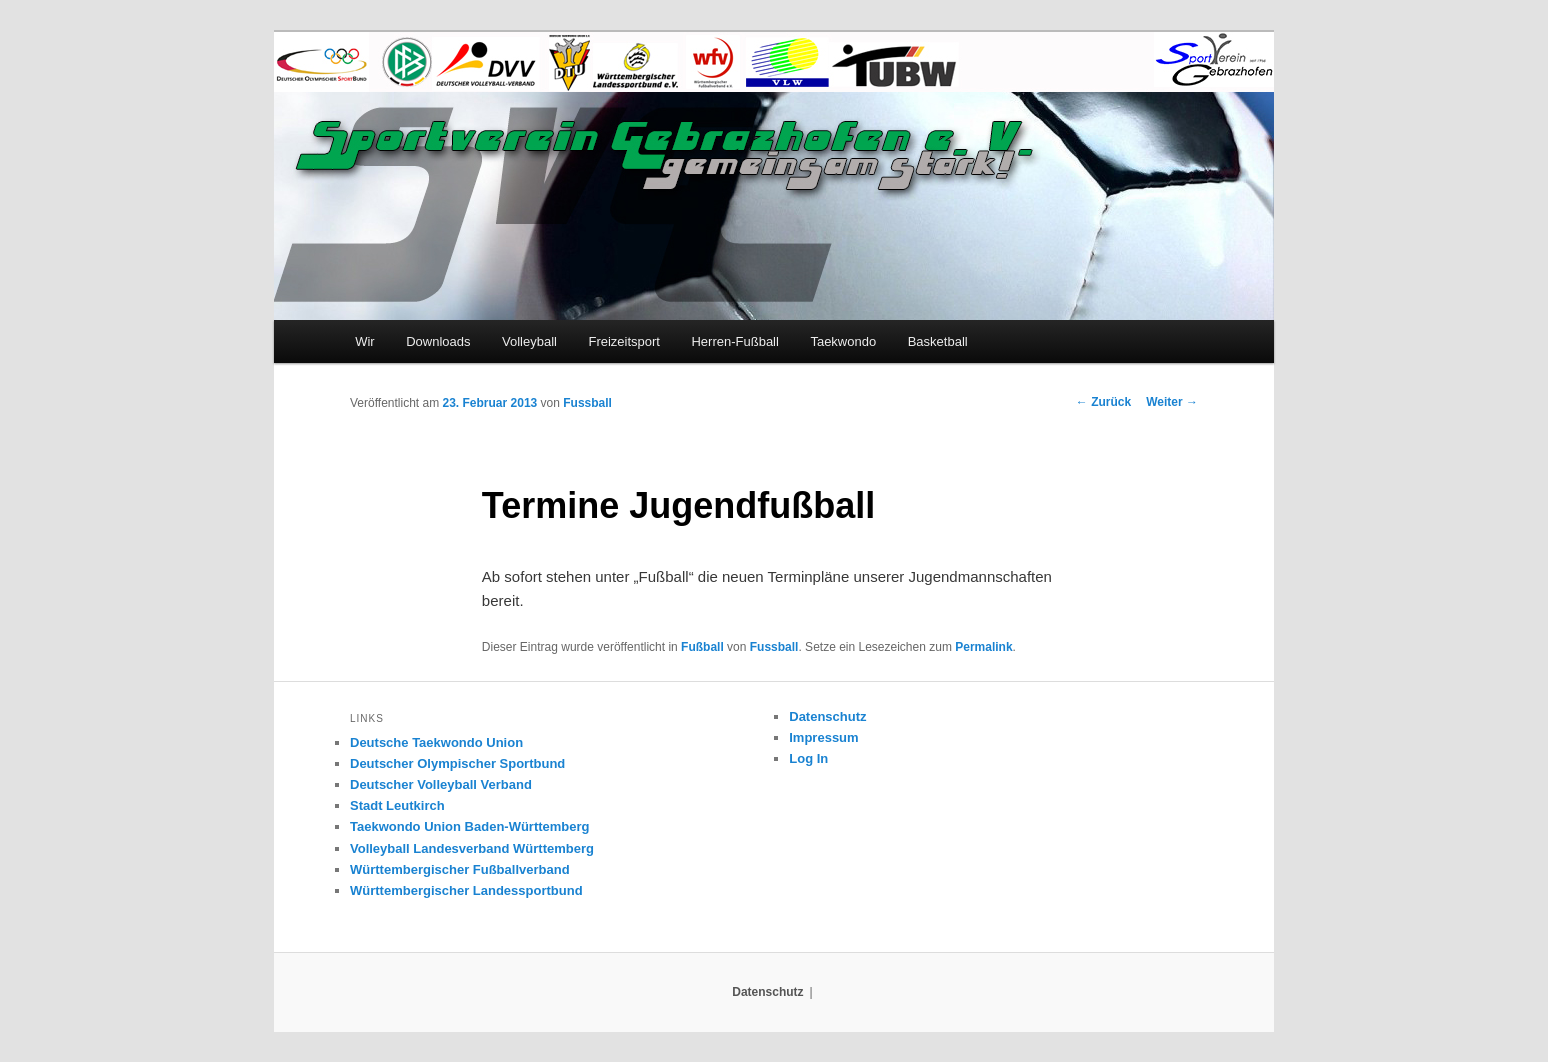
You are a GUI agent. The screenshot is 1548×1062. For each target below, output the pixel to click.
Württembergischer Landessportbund (466, 890)
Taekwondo (843, 341)
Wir (365, 341)
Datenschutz (827, 716)
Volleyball (529, 341)
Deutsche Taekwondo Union (436, 742)
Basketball (938, 341)
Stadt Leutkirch (397, 805)
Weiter (1172, 402)
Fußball (702, 647)
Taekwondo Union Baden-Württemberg (470, 826)
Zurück (1103, 402)
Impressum (823, 737)
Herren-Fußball (734, 341)
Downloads (438, 341)
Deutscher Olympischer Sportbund (457, 763)
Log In (808, 758)
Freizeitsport (624, 341)
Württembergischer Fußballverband (460, 869)
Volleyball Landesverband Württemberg (472, 848)
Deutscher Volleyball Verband (441, 784)
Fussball (587, 403)
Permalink (983, 647)
